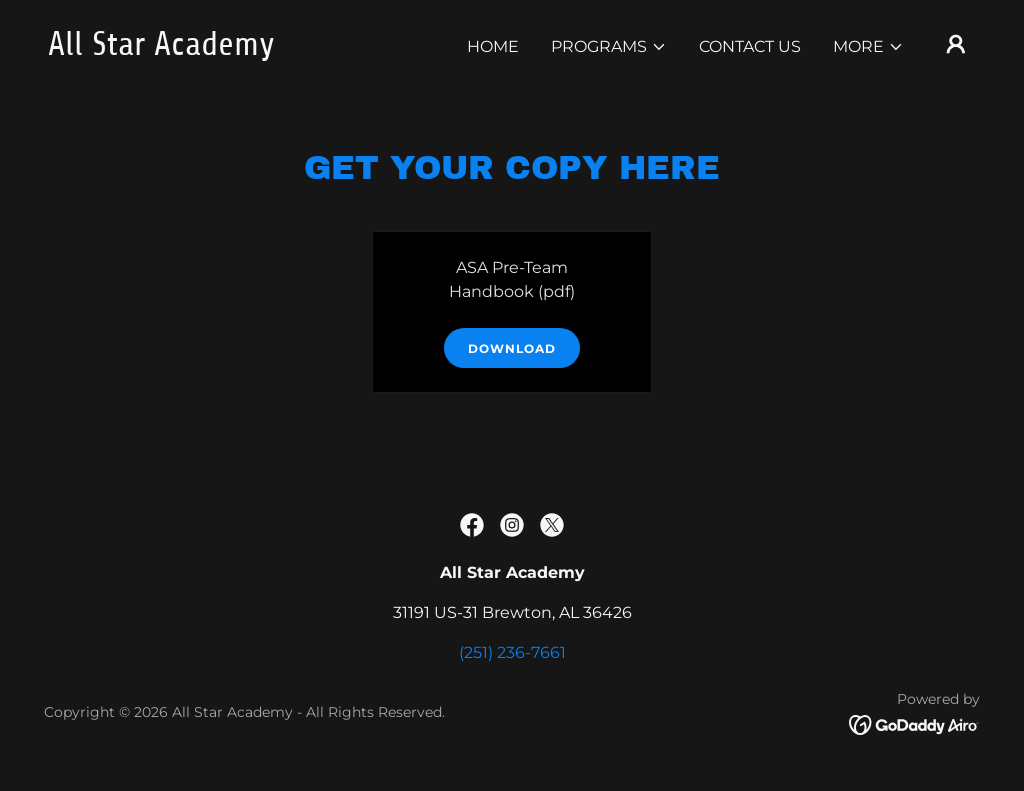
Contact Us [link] (750, 46)
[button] (609, 47)
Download (512, 348)
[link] (178, 49)
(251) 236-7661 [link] (512, 652)
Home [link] (493, 46)
